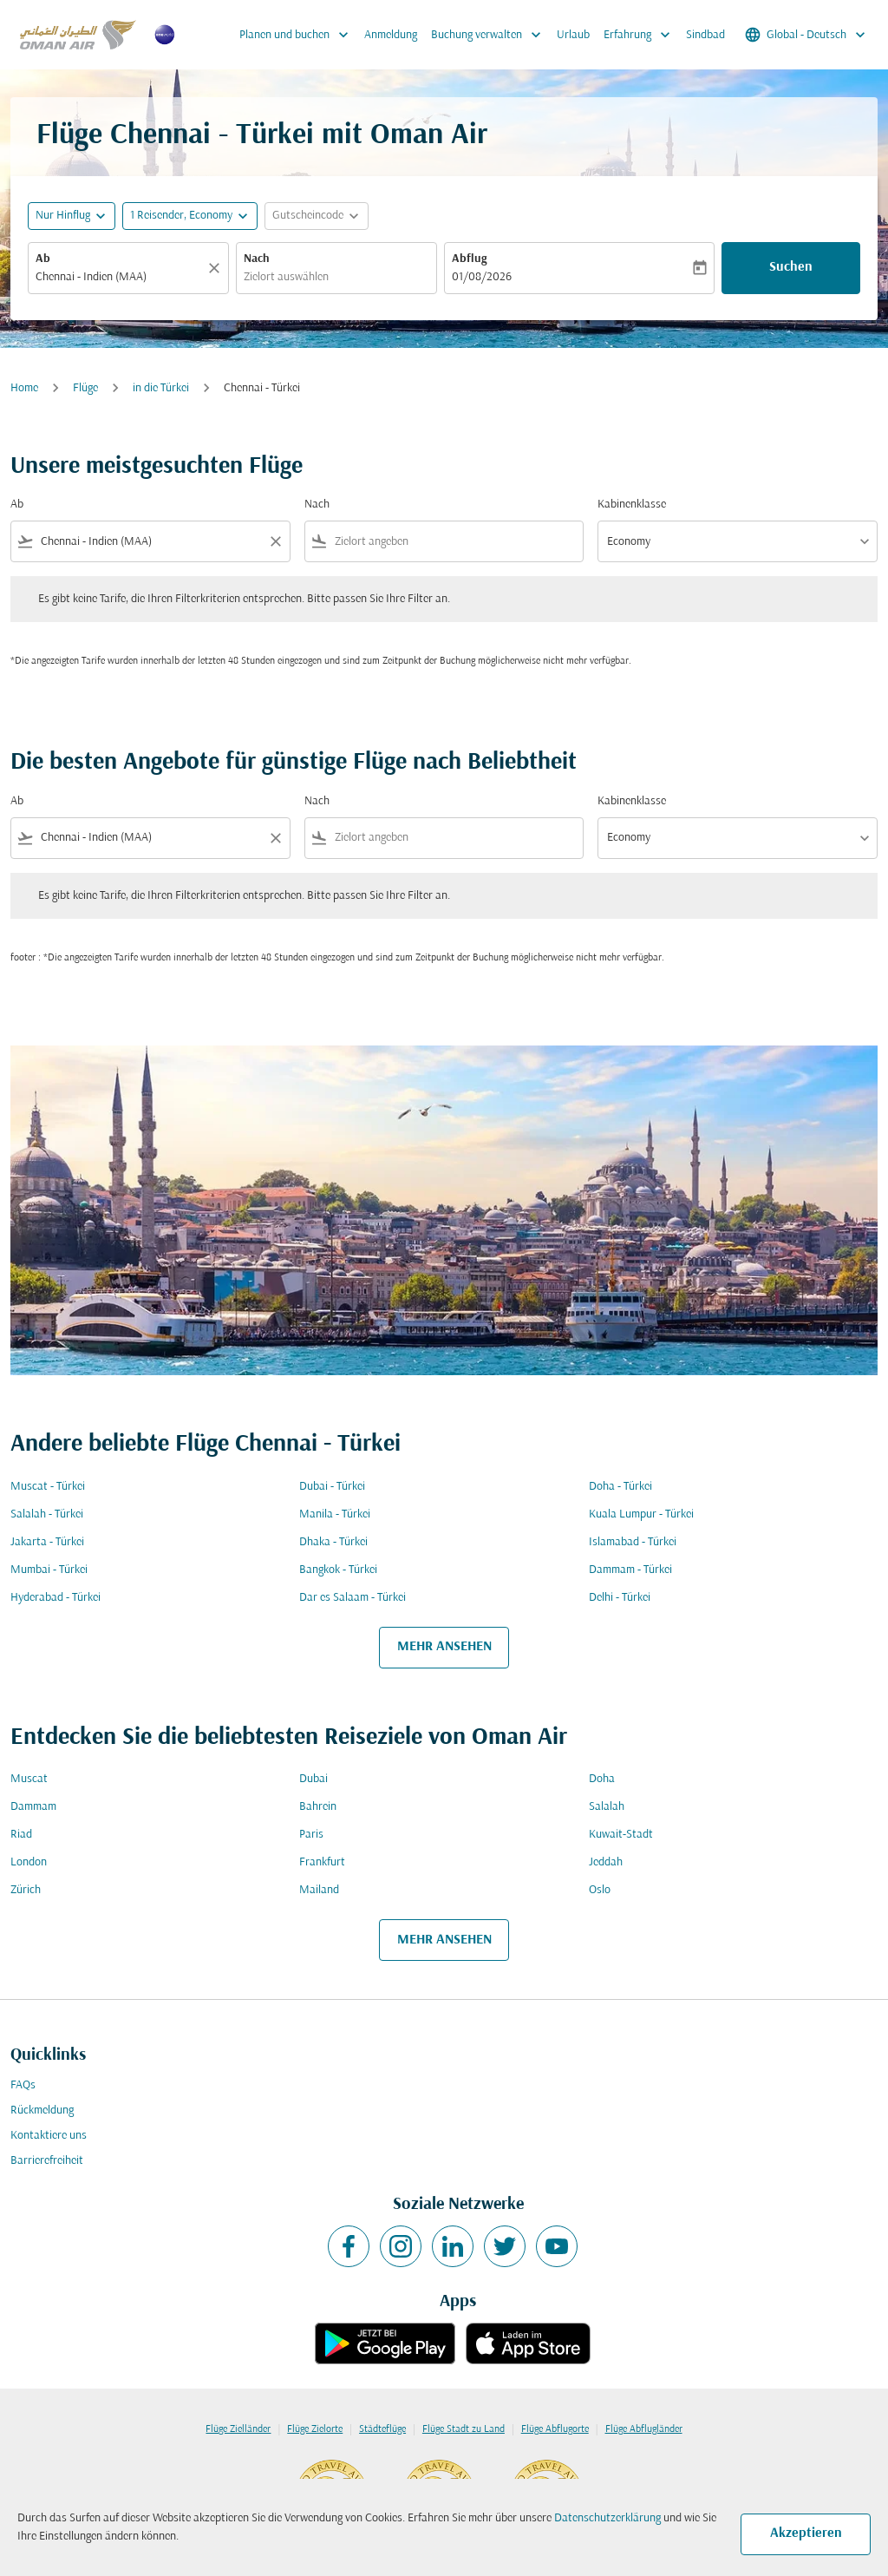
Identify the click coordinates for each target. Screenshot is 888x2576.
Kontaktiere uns (48, 2135)
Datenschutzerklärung (607, 2518)
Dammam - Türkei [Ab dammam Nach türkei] (630, 1569)
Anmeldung (390, 35)
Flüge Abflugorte (555, 2429)
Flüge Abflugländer (643, 2429)
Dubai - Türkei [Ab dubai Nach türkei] (332, 1486)
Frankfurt (322, 1862)
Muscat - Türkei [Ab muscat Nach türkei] (47, 1486)
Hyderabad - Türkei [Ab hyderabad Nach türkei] (55, 1597)
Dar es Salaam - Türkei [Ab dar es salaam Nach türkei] (352, 1597)
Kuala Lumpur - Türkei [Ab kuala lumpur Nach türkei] (641, 1514)
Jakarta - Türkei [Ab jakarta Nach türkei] (47, 1542)
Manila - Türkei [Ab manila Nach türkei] (334, 1514)
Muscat (29, 1779)
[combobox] (120, 277)
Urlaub (573, 35)
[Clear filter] (275, 541)
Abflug (469, 258)
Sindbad (705, 35)
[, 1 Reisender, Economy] (181, 215)
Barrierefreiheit (46, 2160)
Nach (257, 258)
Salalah (606, 1806)
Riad (21, 1834)
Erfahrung (641, 34)
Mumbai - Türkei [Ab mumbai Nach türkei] (49, 1569)
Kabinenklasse (631, 504)
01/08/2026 (482, 277)
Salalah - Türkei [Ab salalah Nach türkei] (46, 1514)
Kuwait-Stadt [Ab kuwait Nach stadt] (621, 1834)
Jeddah (606, 1862)
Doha (602, 1779)
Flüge (85, 388)
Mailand (319, 1890)
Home (24, 388)
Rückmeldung (42, 2110)
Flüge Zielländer (238, 2429)
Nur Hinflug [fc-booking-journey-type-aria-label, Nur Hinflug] (63, 215)
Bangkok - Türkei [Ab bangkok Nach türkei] (338, 1569)
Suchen (791, 267)
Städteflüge (382, 2429)
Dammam (33, 1806)
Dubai (313, 1779)
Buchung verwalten (490, 34)
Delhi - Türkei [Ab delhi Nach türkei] (619, 1597)
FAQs (23, 2085)
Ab (43, 258)
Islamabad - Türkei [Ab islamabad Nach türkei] (632, 1542)
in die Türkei (161, 388)
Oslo (599, 1890)
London (28, 1862)
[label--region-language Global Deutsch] (806, 34)
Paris (311, 1834)
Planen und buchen (298, 34)
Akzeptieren (806, 2533)
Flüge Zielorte (315, 2429)
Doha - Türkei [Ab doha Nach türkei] (620, 1486)
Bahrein (317, 1806)
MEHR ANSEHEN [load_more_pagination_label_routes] (444, 1647)
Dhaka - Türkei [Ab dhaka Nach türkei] (333, 1542)
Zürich (25, 1890)
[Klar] (217, 268)
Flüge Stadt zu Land (463, 2429)
